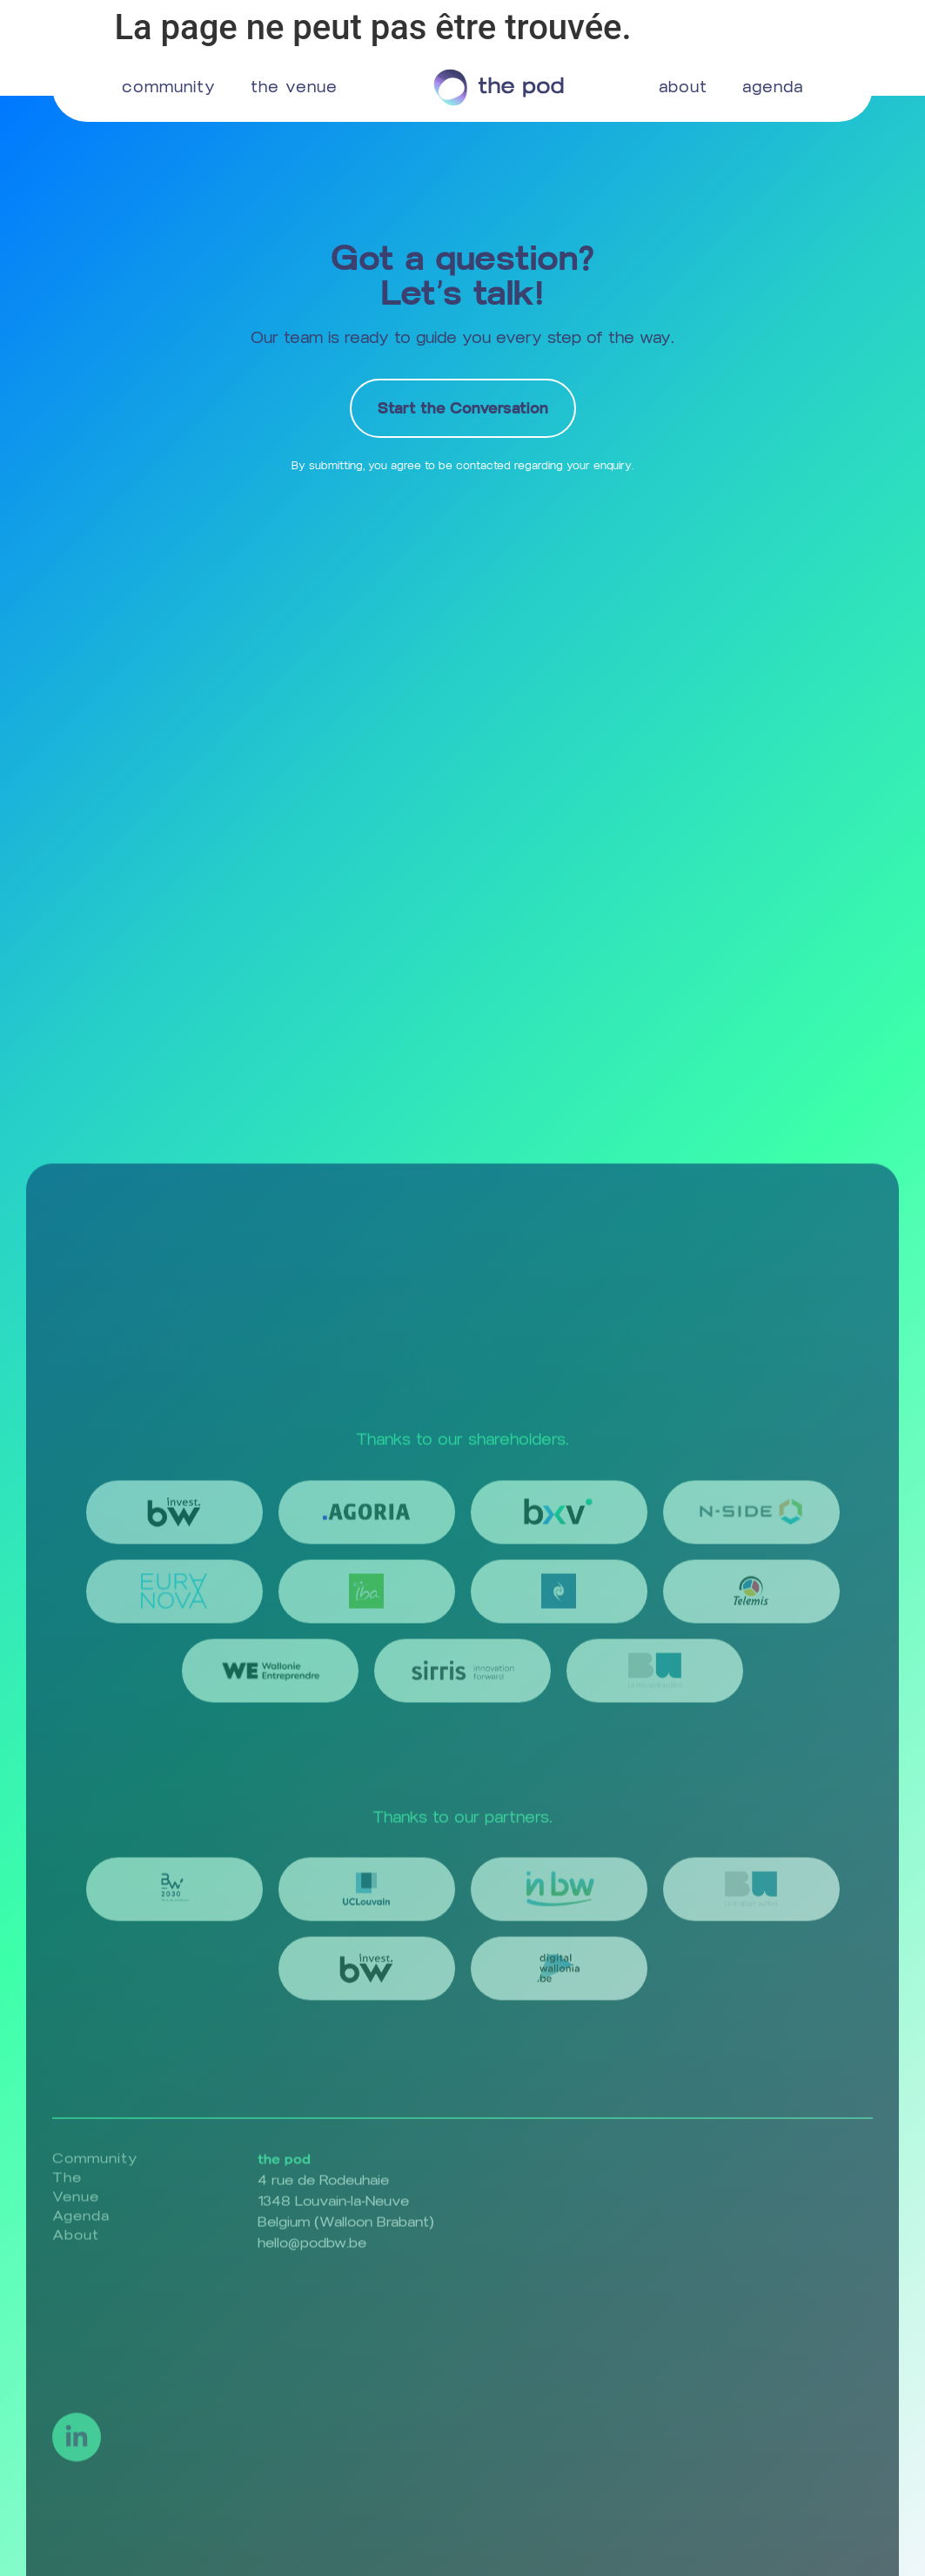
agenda (772, 87)
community (169, 87)
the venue (294, 87)
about (683, 87)
